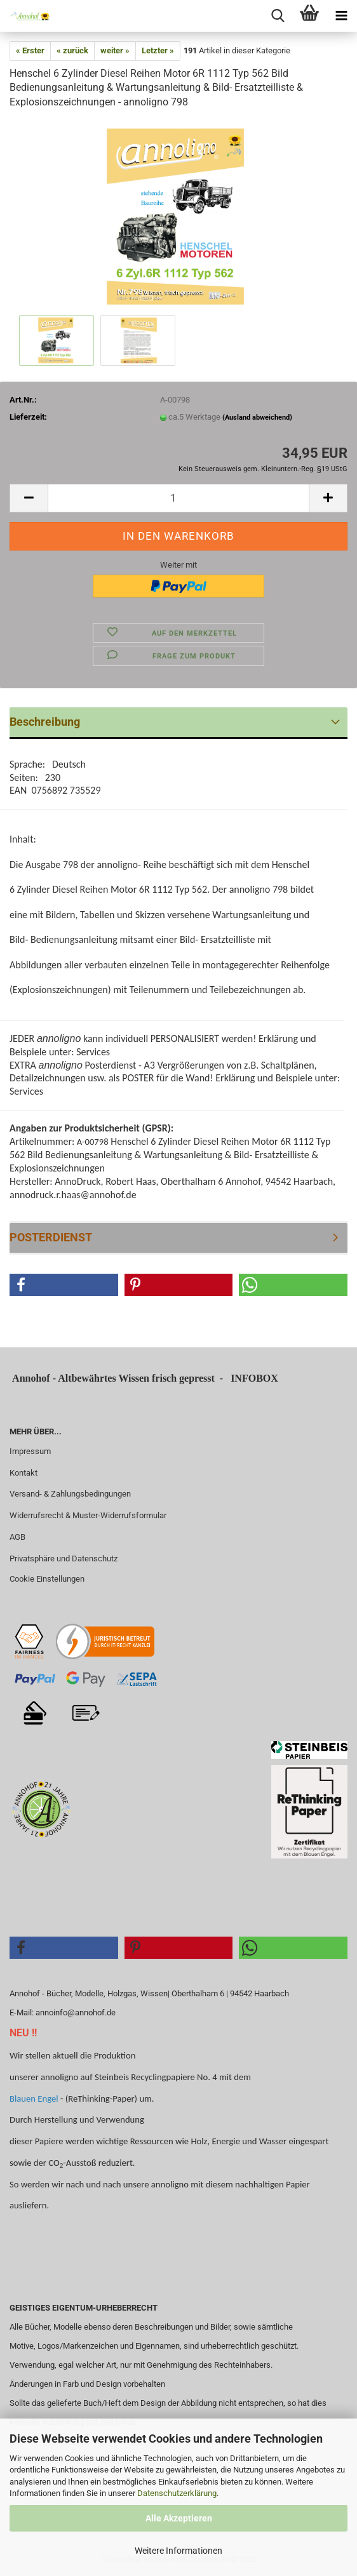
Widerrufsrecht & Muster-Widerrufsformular (88, 1515)
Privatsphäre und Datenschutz (64, 1558)
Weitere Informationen (178, 2551)
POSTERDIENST (51, 1237)
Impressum (30, 1451)
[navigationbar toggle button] (341, 16)
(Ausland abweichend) (257, 417)
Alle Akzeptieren (178, 2518)
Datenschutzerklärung (177, 2493)
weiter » (115, 50)
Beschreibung (45, 721)
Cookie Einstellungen (47, 1579)
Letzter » (158, 50)
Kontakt (23, 1473)
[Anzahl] (178, 498)
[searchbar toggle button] (277, 16)
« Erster (30, 50)
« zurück (72, 50)
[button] (29, 498)
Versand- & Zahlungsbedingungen (70, 1493)
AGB (17, 1537)
